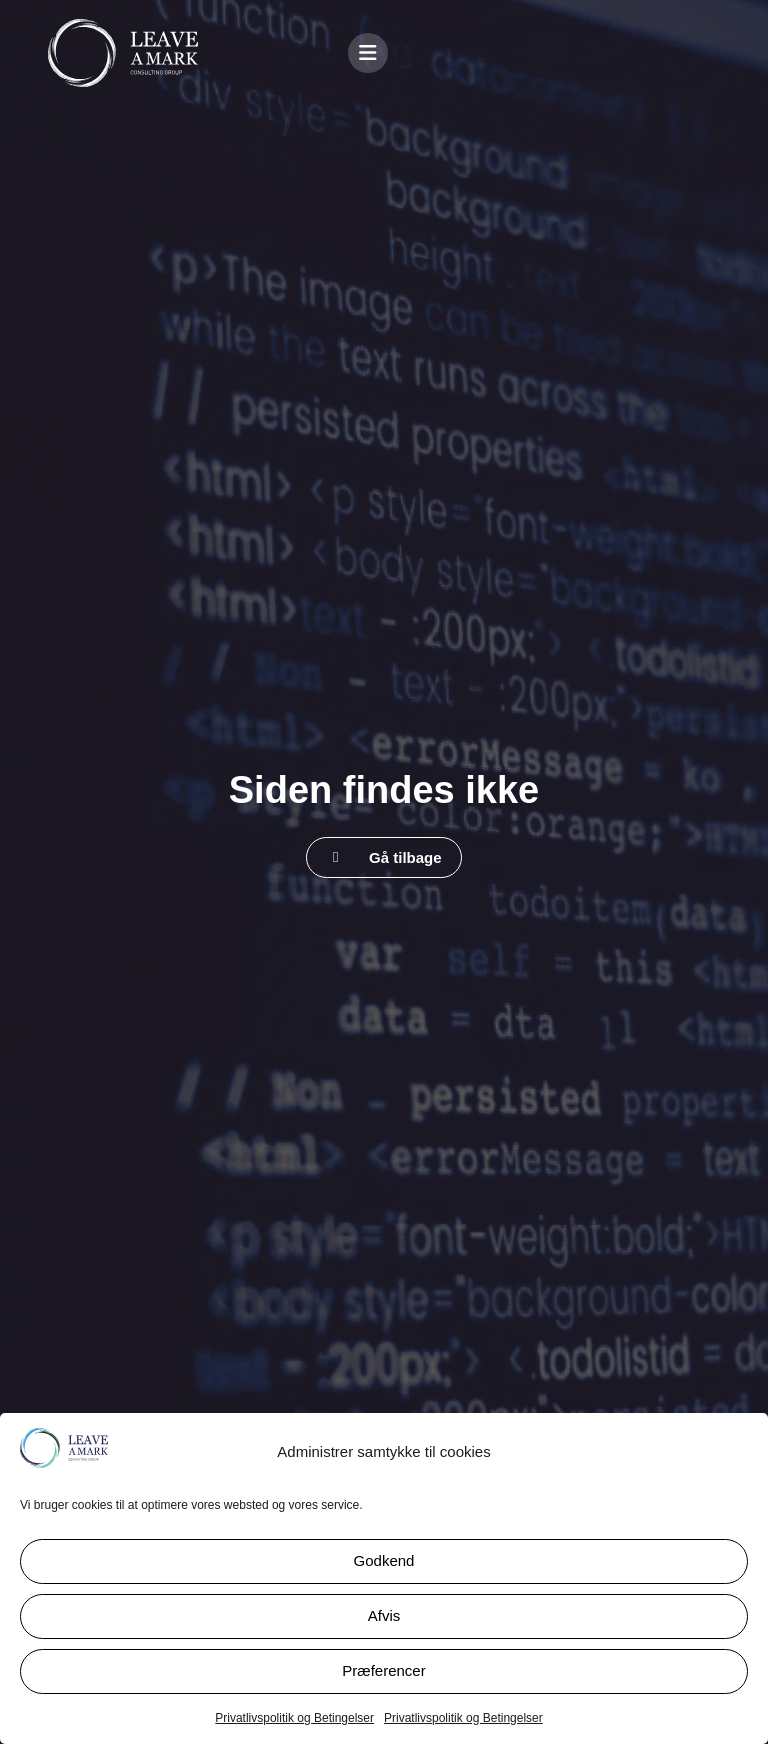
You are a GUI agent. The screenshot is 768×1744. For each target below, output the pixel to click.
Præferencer (383, 1670)
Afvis (384, 1615)
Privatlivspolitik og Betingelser (294, 1718)
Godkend (384, 1560)
